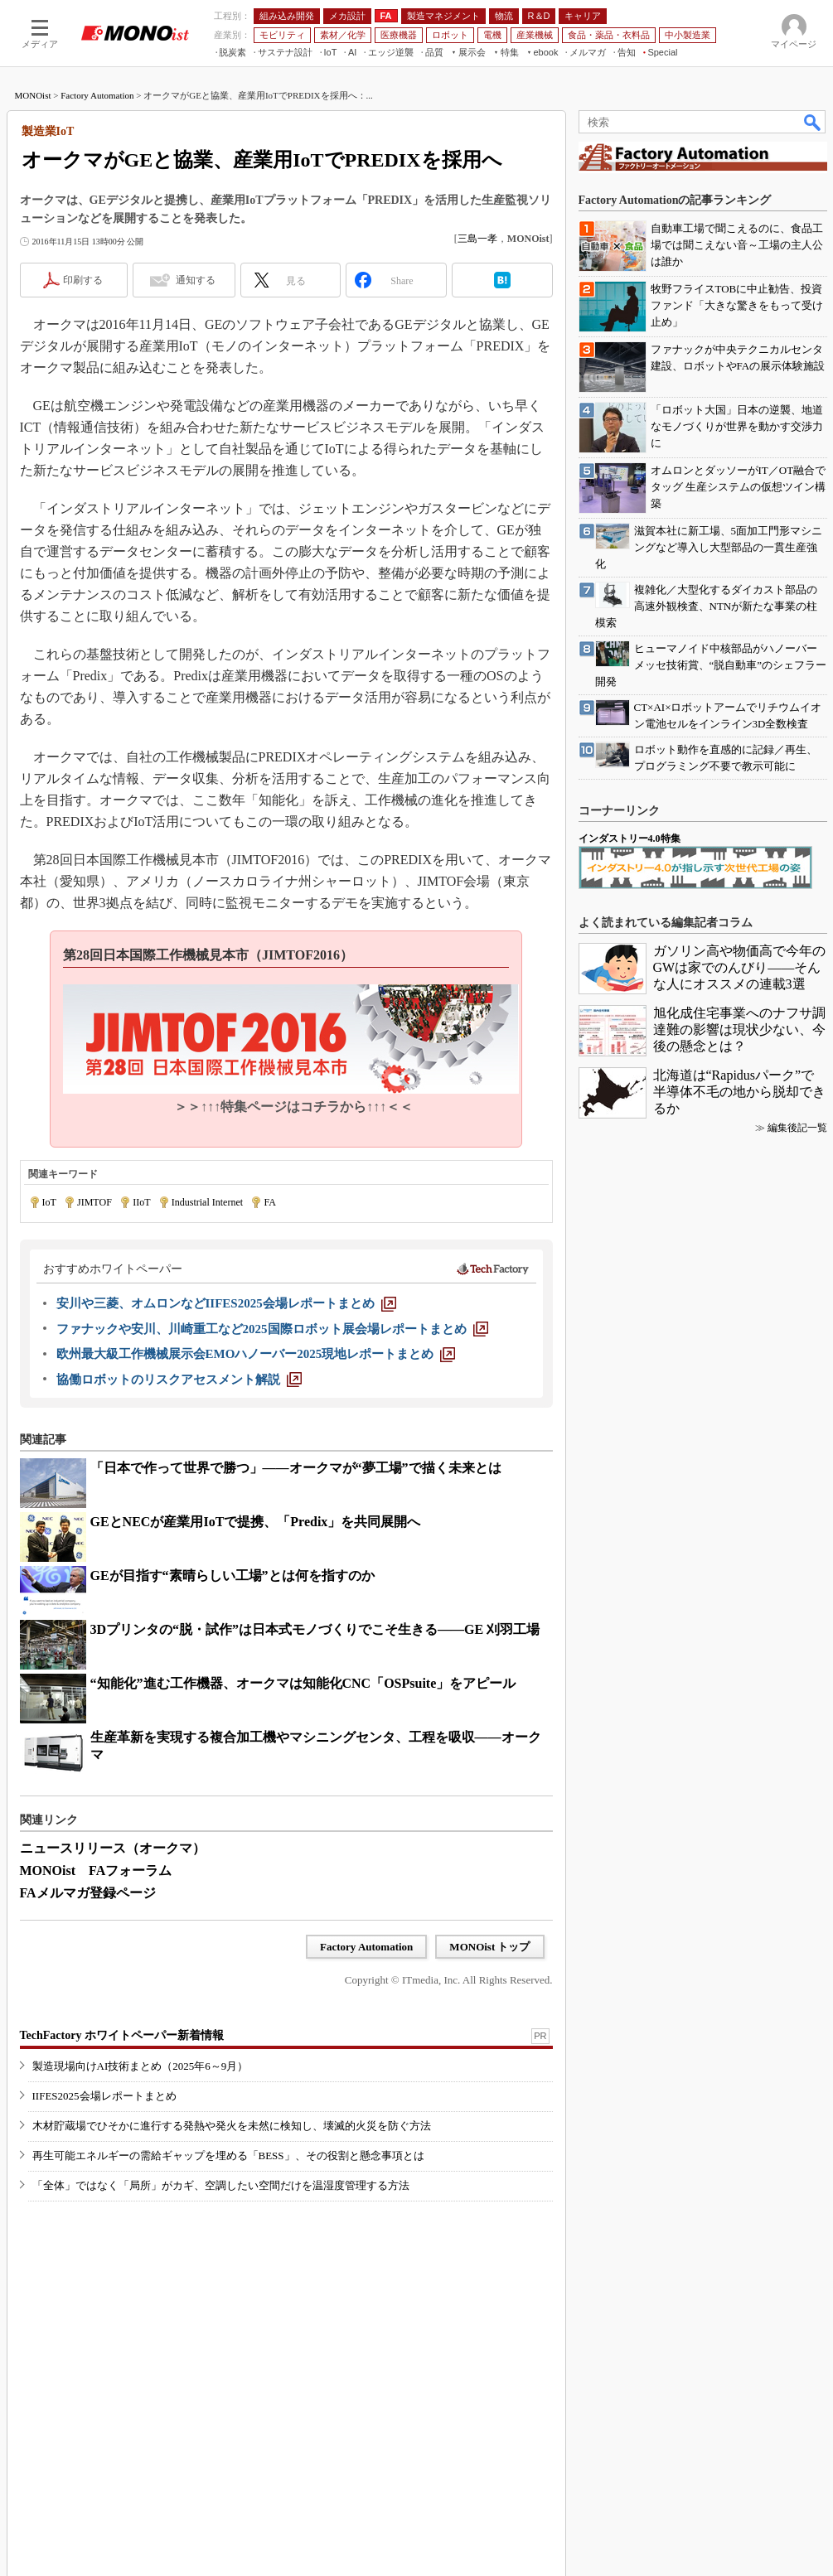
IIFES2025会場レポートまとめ (104, 2096)
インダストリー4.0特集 (629, 838)
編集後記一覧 (797, 1127)
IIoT (141, 1202)
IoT (49, 1202)
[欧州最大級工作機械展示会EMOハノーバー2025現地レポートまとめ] (256, 1353)
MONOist (33, 95)
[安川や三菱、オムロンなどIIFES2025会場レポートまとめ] (226, 1303)
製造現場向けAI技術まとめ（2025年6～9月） (140, 2066)
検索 (813, 121)
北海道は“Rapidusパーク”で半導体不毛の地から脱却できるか (739, 1091)
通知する (196, 280)
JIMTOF (94, 1202)
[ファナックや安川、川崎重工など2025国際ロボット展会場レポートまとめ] (272, 1329)
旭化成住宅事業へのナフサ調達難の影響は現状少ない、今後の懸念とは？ (739, 1029)
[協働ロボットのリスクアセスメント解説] (179, 1379)
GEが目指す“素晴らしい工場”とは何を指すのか (232, 1575)
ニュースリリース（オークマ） (113, 1848)
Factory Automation (97, 95)
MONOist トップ (489, 1946)
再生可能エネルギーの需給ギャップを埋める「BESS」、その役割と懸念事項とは (228, 2155)
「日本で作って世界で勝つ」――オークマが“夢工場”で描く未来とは (295, 1468)
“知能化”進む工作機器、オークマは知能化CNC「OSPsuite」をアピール (303, 1683)
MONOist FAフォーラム (96, 1870)
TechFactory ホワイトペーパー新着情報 (122, 2035)
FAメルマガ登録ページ (88, 1893)
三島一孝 (477, 238)
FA (269, 1202)
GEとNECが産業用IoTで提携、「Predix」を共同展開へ (255, 1522)
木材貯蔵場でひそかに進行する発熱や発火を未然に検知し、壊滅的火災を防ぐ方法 (231, 2125)
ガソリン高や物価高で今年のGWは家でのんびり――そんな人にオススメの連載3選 (739, 967)
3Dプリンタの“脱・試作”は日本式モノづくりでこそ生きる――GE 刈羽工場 (315, 1629)
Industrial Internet (207, 1202)
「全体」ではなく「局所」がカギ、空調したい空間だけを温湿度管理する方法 (220, 2185)
